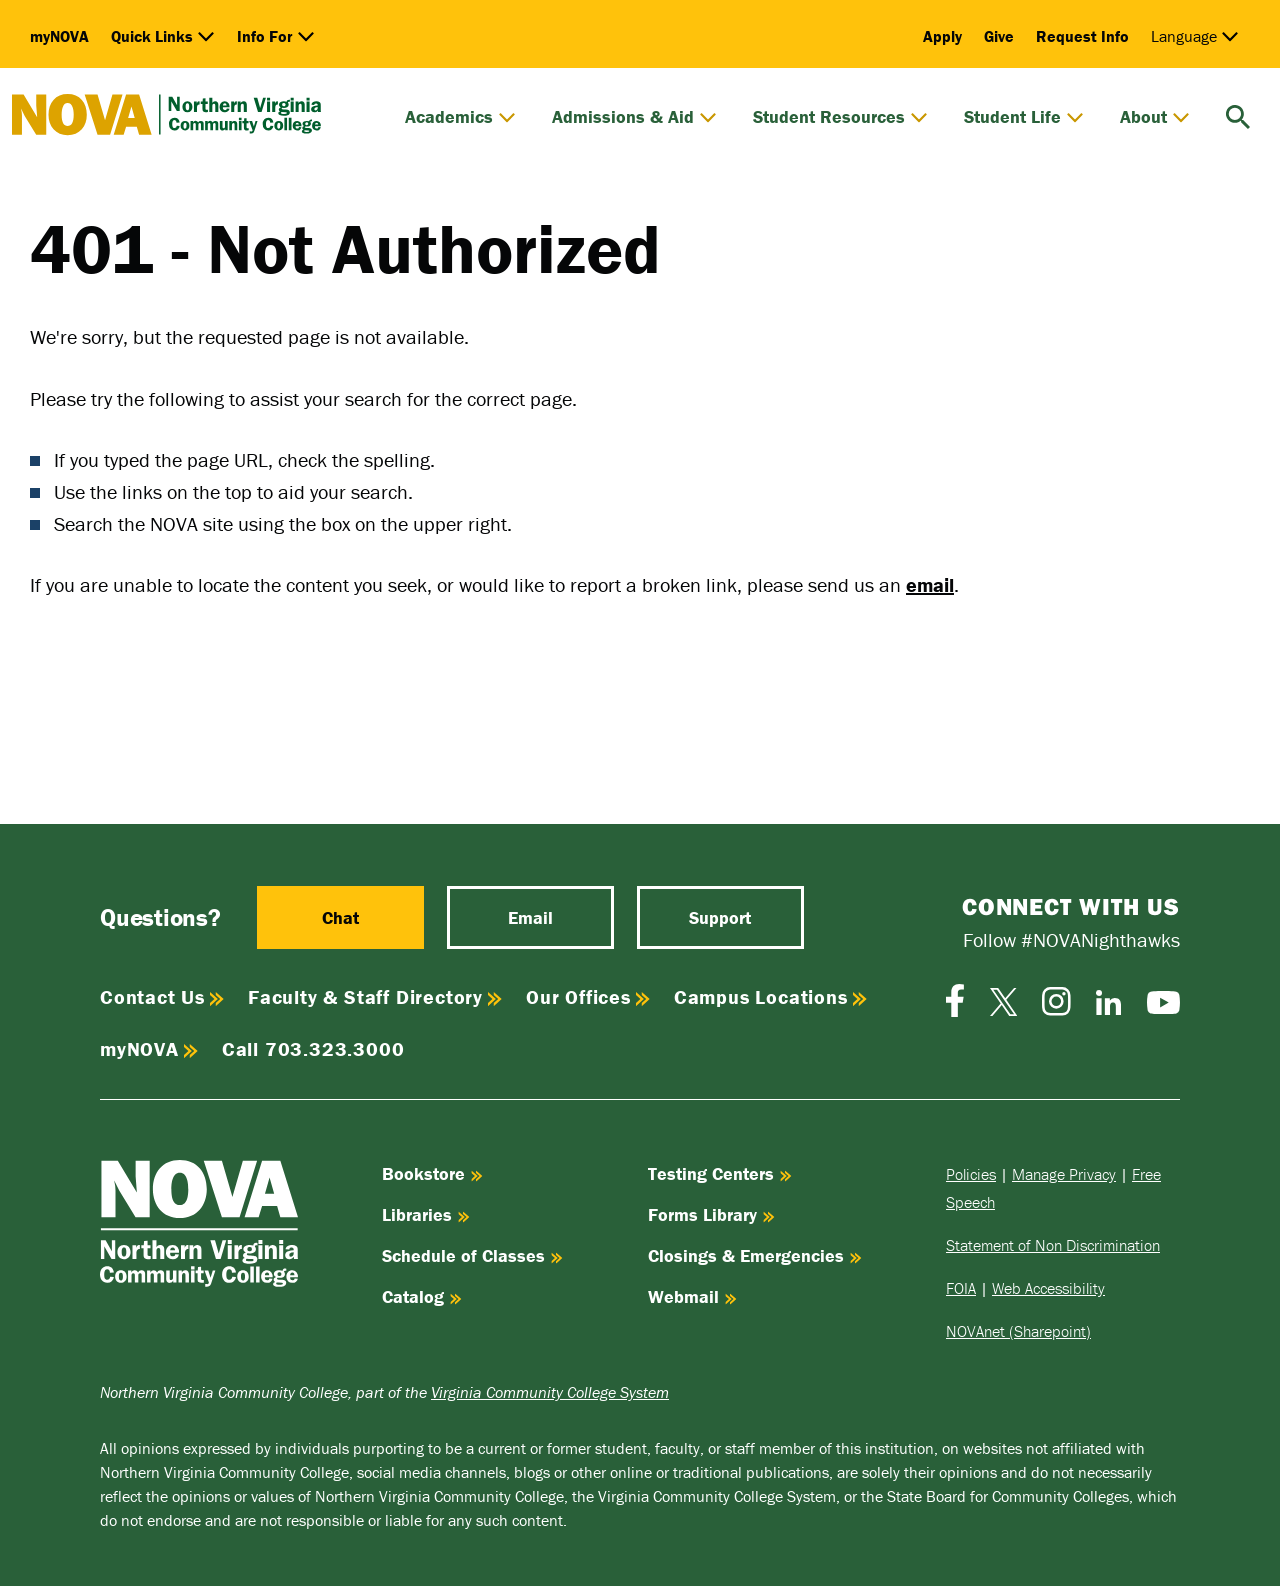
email (930, 584)
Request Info (1082, 36)
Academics (460, 117)
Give (999, 36)
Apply (942, 36)
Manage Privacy (1064, 1174)
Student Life (1024, 117)
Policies (971, 1174)
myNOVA (59, 36)
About (1155, 117)
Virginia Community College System (550, 1392)
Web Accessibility (1048, 1288)
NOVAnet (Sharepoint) (1018, 1331)
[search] (1238, 114)
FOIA (961, 1288)
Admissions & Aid (634, 117)
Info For (276, 36)
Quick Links (163, 36)
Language (1195, 36)
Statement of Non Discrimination (1053, 1245)
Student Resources (840, 117)
